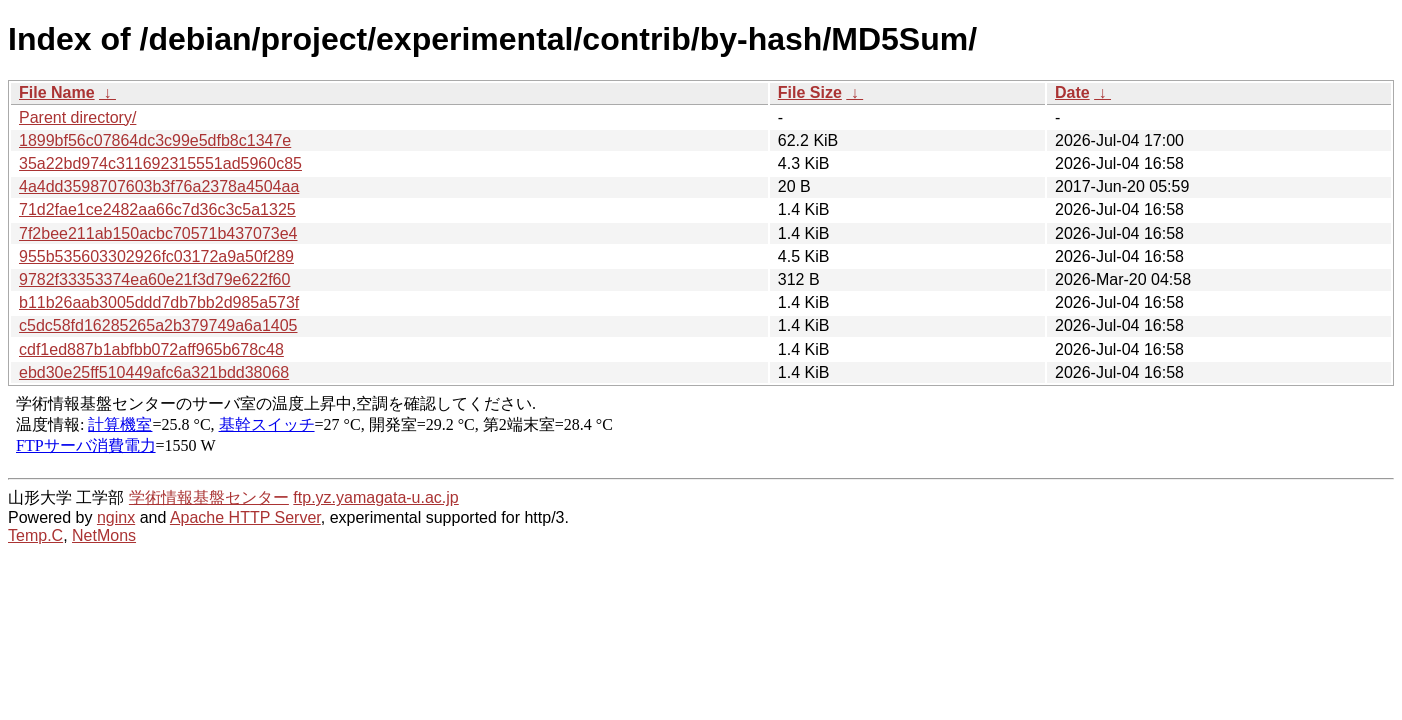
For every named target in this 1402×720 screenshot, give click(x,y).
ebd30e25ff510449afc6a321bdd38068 (154, 372)
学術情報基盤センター (209, 497)
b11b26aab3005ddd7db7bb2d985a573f (159, 302)
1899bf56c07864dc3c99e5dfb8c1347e (155, 140)
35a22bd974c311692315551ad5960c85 (160, 163)
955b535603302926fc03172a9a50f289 (156, 256)
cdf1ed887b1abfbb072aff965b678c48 (151, 349)
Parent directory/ (77, 117)
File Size (810, 92)
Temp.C (35, 535)
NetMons (104, 535)
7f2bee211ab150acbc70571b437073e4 (158, 233)
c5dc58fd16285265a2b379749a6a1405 (158, 325)
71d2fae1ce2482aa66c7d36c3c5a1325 (157, 209)
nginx (116, 517)
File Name (57, 92)
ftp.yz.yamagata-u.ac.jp (375, 497)
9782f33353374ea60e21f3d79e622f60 (154, 279)
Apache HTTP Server (245, 517)
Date (1072, 92)
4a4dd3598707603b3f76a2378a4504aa (159, 186)
